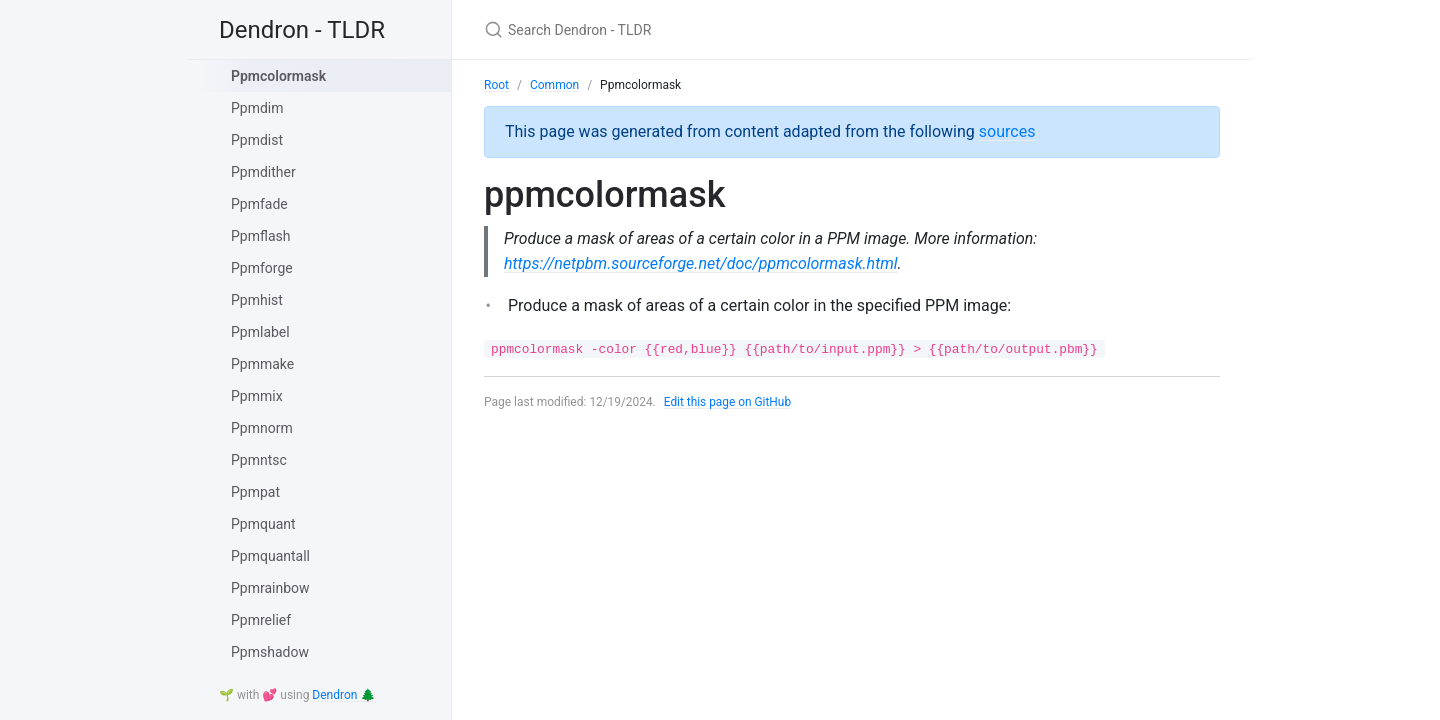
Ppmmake (262, 364)
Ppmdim (257, 108)
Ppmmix (257, 396)
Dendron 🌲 (343, 695)
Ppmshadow (270, 652)
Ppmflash (260, 236)
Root (496, 85)
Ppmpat (255, 492)
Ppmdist (257, 140)
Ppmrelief (261, 620)
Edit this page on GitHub (728, 402)
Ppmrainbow (270, 588)
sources (1007, 131)
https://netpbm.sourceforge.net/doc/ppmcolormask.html (701, 263)
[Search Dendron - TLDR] (720, 29)
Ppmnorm (262, 428)
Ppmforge (262, 268)
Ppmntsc (259, 460)
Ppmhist (257, 300)
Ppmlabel (260, 332)
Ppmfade (259, 204)
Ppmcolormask (278, 76)
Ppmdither (263, 172)
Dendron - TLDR (302, 30)
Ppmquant (263, 524)
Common (554, 85)
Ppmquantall (270, 556)
